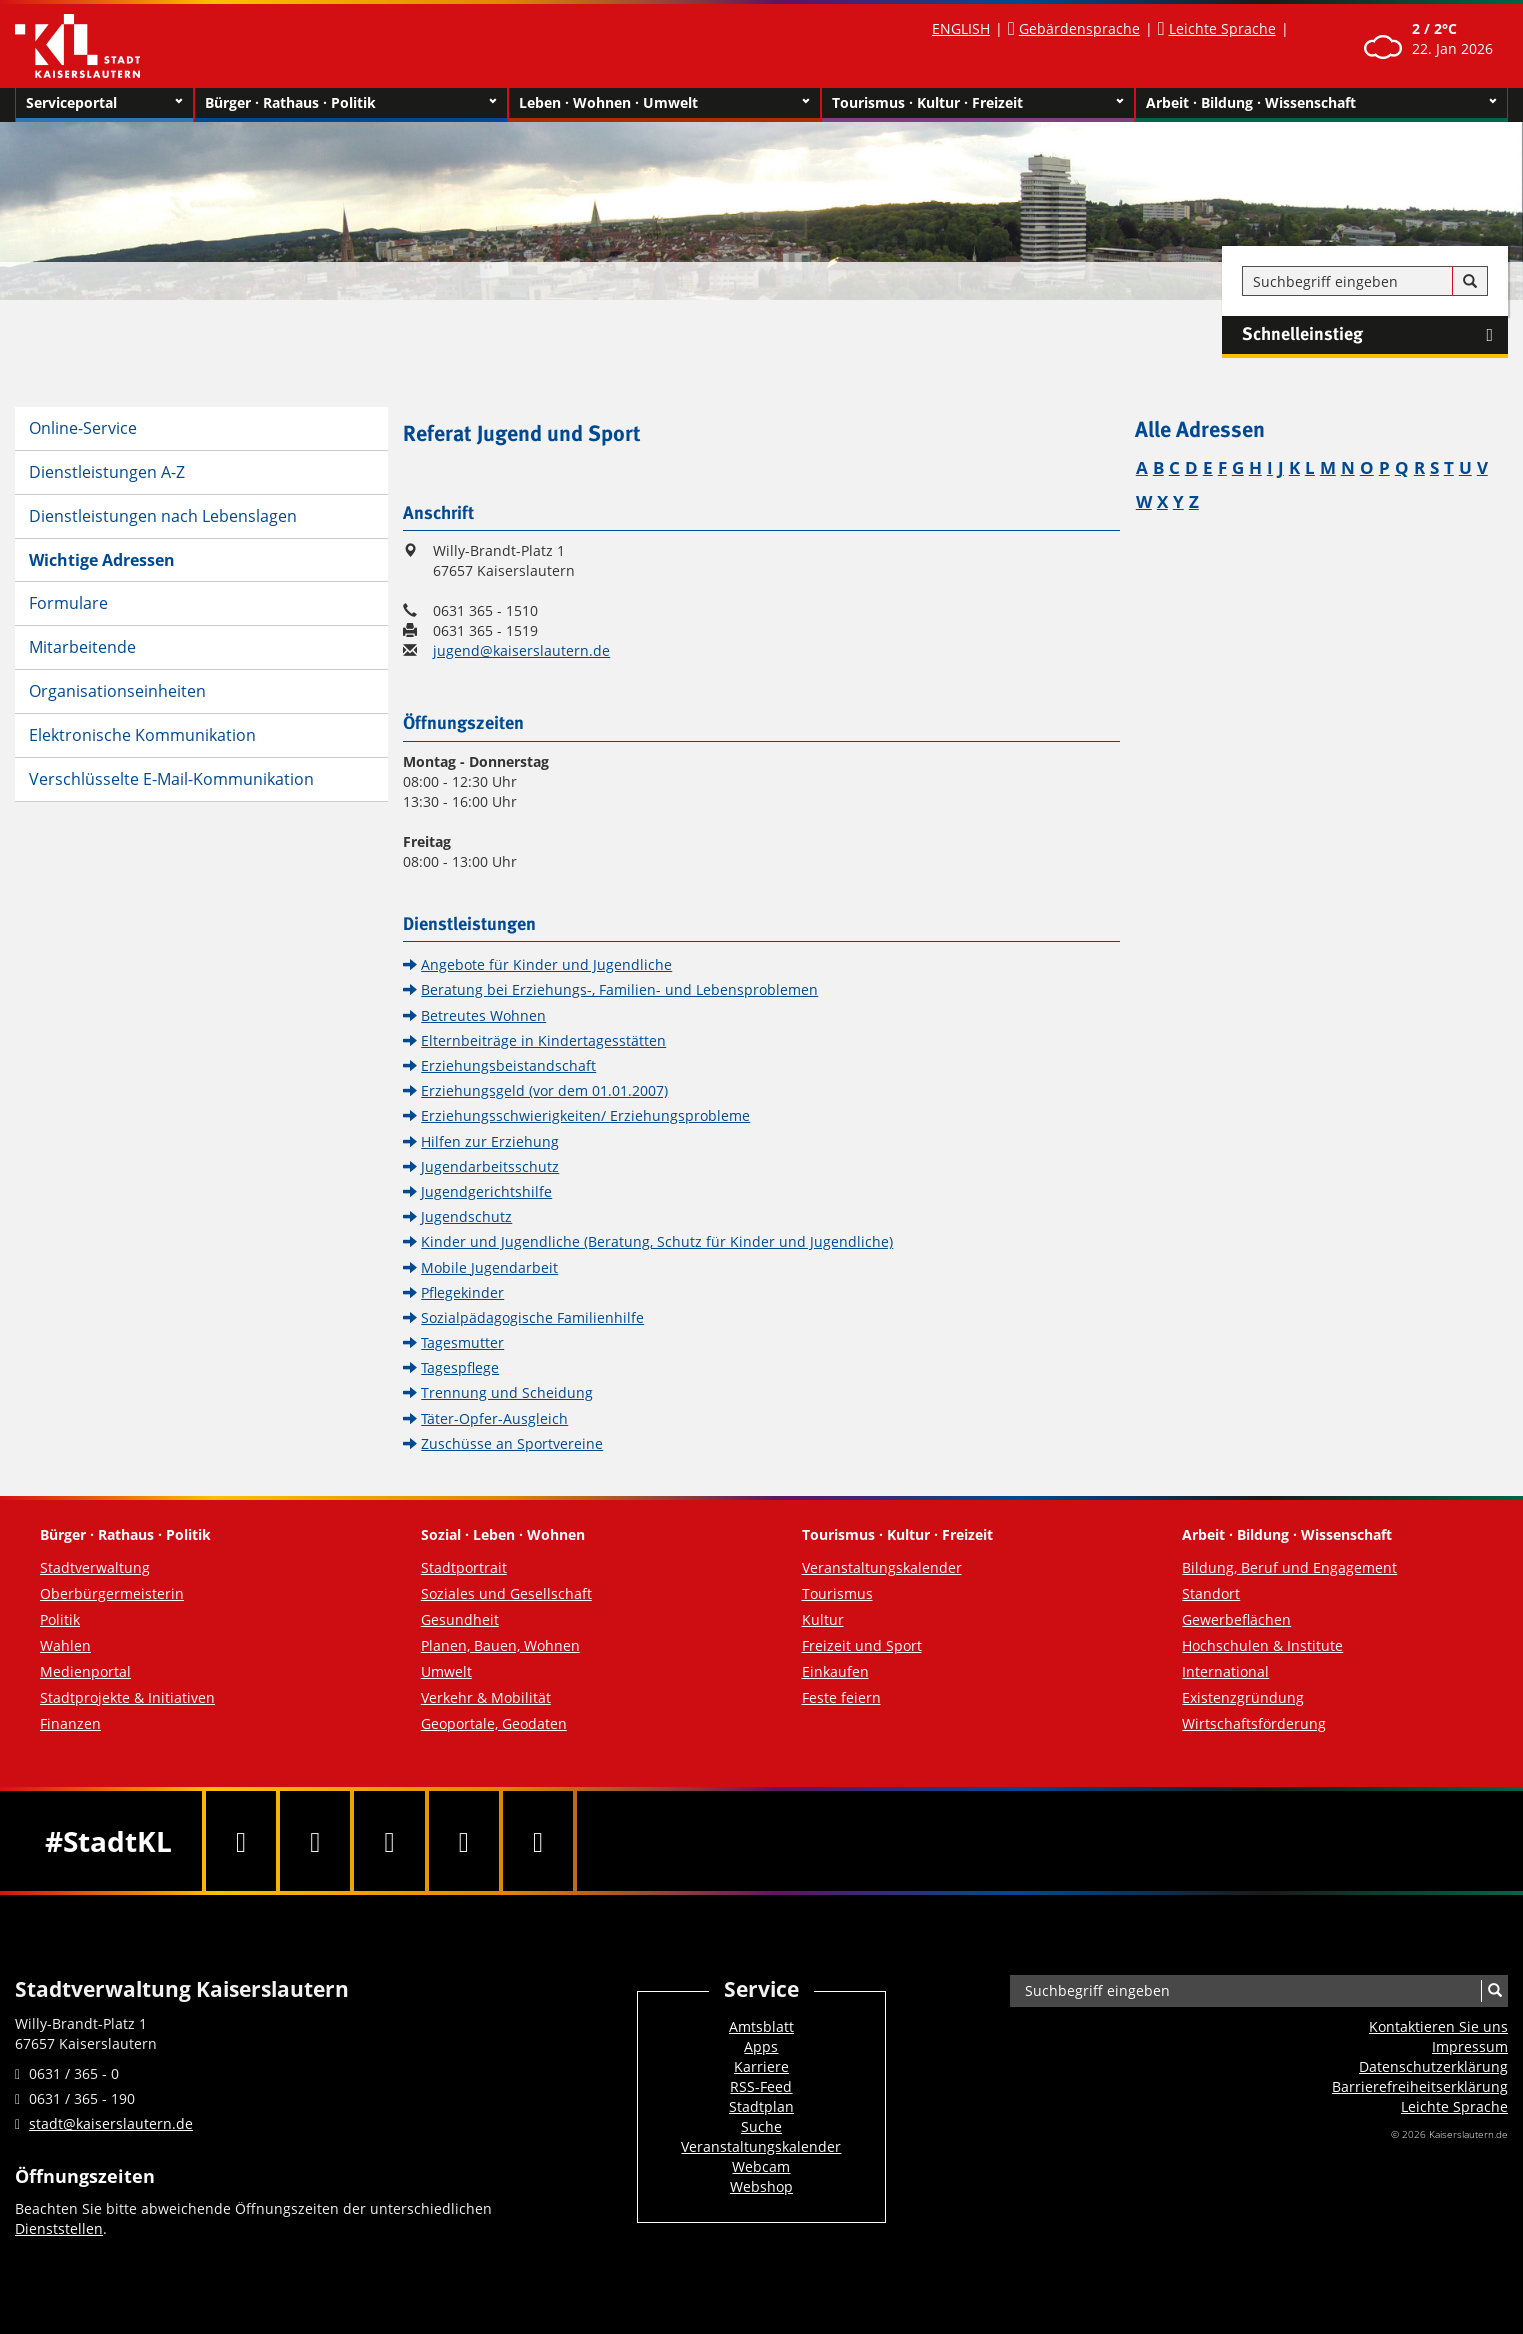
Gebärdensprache (1079, 28)
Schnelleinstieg (1375, 335)
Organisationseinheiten (117, 691)
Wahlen (65, 1645)
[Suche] (1470, 282)
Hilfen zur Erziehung (490, 1141)
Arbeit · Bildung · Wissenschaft (1321, 103)
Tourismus (837, 1593)
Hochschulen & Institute (1262, 1645)
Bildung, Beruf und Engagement (1289, 1567)
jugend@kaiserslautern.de (521, 650)
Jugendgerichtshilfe (486, 1191)
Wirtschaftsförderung (1254, 1723)
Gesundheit (460, 1619)
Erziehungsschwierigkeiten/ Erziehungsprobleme (585, 1115)
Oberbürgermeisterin (112, 1593)
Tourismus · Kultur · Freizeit (978, 103)
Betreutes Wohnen (483, 1015)
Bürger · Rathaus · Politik (351, 103)
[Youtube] (389, 1841)
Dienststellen (59, 2228)
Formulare (68, 603)
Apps (761, 2046)
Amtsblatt (761, 2026)
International (1225, 1671)
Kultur (823, 1619)
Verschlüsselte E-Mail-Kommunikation (171, 779)
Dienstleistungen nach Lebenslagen (163, 516)
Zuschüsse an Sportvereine (512, 1443)
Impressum (1470, 2046)
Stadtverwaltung (95, 1567)
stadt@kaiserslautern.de (111, 2123)
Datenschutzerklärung (1433, 2066)
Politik (60, 1619)
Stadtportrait (464, 1567)
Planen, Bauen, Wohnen (500, 1645)
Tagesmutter (462, 1342)
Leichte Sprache (1222, 28)
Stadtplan (761, 2106)
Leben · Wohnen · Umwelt (665, 103)
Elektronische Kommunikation (142, 735)
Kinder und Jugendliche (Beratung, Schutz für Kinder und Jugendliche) (657, 1241)
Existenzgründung (1243, 1697)
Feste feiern (841, 1697)
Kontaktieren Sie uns (1438, 2026)
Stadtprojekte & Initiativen (127, 1697)
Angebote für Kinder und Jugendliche (546, 964)
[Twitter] (315, 1841)
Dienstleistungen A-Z (107, 472)
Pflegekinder (462, 1292)
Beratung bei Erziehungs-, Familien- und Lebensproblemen (619, 989)
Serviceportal (104, 103)
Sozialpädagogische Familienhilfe (532, 1317)
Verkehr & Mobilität (486, 1697)
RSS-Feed (761, 2086)
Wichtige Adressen (102, 560)
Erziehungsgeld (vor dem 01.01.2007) (544, 1090)
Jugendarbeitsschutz (490, 1166)
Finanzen (70, 1723)
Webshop (761, 2186)
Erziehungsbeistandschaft (508, 1065)
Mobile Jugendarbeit (489, 1267)
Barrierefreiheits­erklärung (1420, 2086)
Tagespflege (460, 1367)
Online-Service (83, 428)
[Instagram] (464, 1841)
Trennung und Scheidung (507, 1392)
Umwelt (446, 1671)
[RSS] (538, 1841)
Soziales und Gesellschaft (506, 1593)
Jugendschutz (466, 1216)
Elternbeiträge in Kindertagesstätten (543, 1040)
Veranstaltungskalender (882, 1567)
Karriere (761, 2066)
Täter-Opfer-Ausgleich (494, 1418)
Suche (761, 2126)
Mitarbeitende (82, 647)
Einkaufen (835, 1671)
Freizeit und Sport (862, 1645)
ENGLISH (961, 28)
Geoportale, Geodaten (494, 1723)
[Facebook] (241, 1841)
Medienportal (85, 1671)
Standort (1211, 1593)
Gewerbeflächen (1236, 1619)
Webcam (761, 2166)
